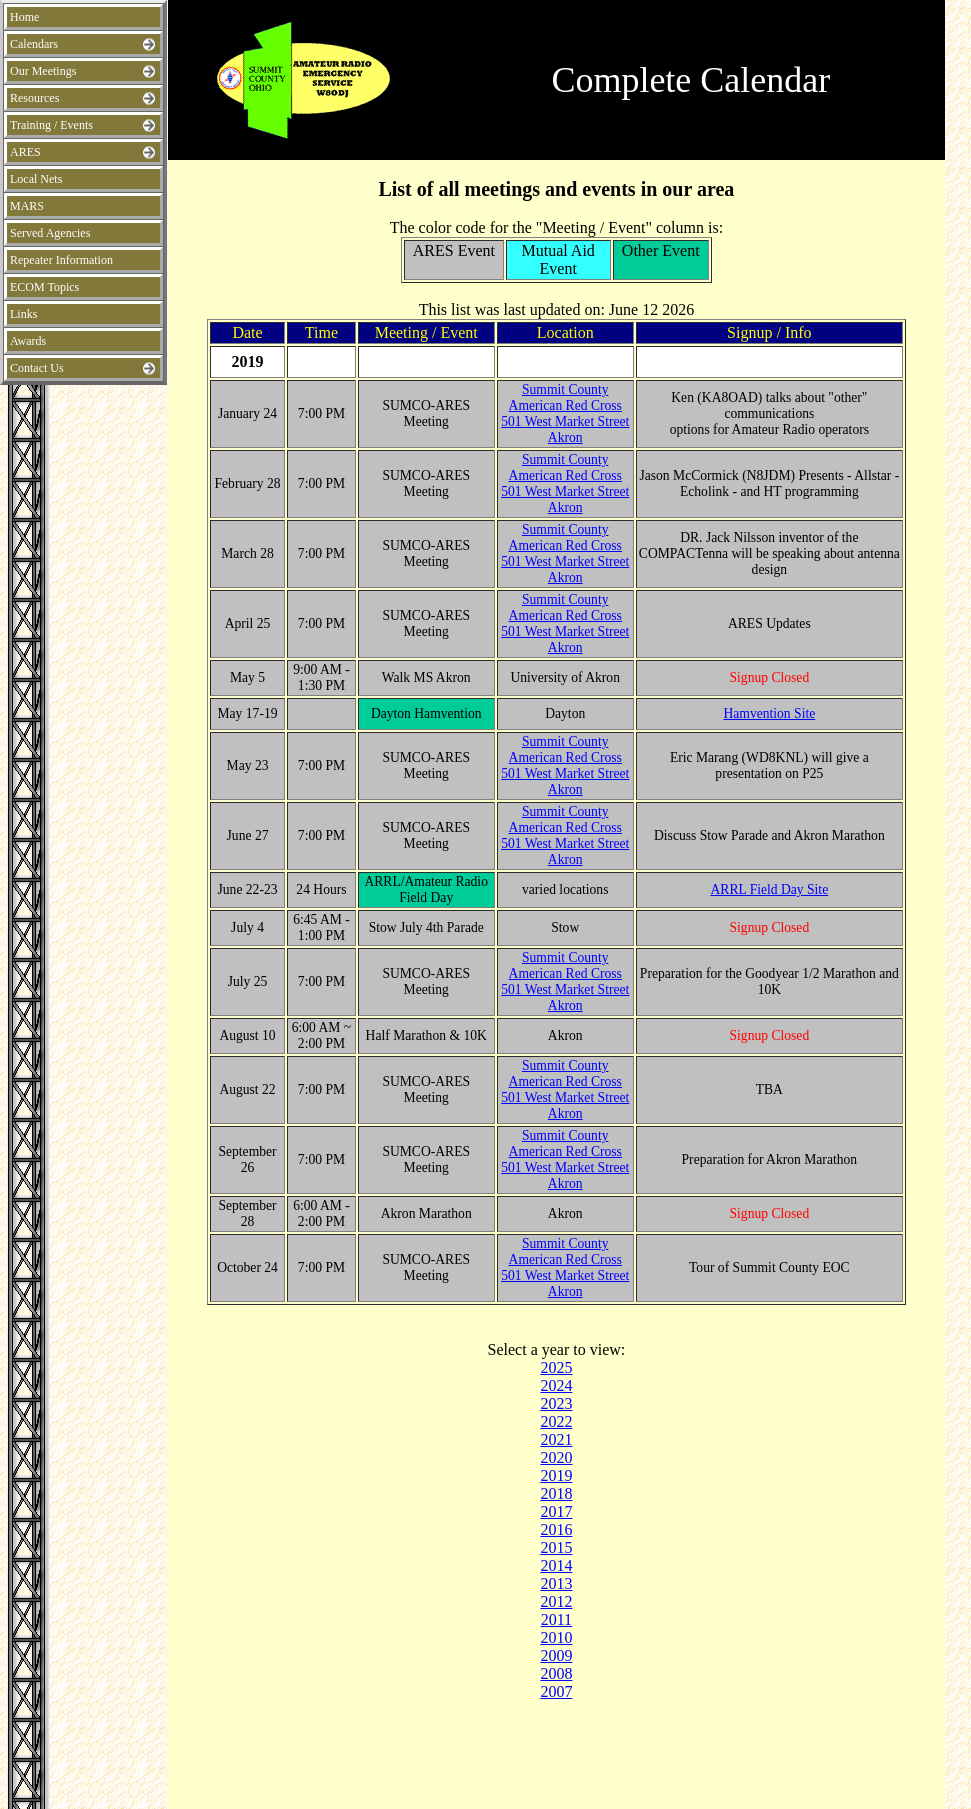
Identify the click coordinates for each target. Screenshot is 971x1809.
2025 (556, 1367)
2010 (556, 1637)
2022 (556, 1421)
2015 (556, 1547)
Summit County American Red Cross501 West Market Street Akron (565, 413)
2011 (556, 1619)
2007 (556, 1691)
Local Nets (36, 179)
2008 (556, 1673)
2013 (556, 1583)
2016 (556, 1529)
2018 (556, 1493)
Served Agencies (50, 233)
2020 (556, 1457)
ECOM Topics (44, 287)
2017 (556, 1511)
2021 (556, 1439)
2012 (556, 1601)
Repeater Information (61, 260)
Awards (28, 341)
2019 (556, 1475)
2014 (556, 1565)
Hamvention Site (769, 713)
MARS (27, 206)
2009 (556, 1655)
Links (23, 314)
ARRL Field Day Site (770, 889)
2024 (556, 1385)
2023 (556, 1403)
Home (24, 17)
